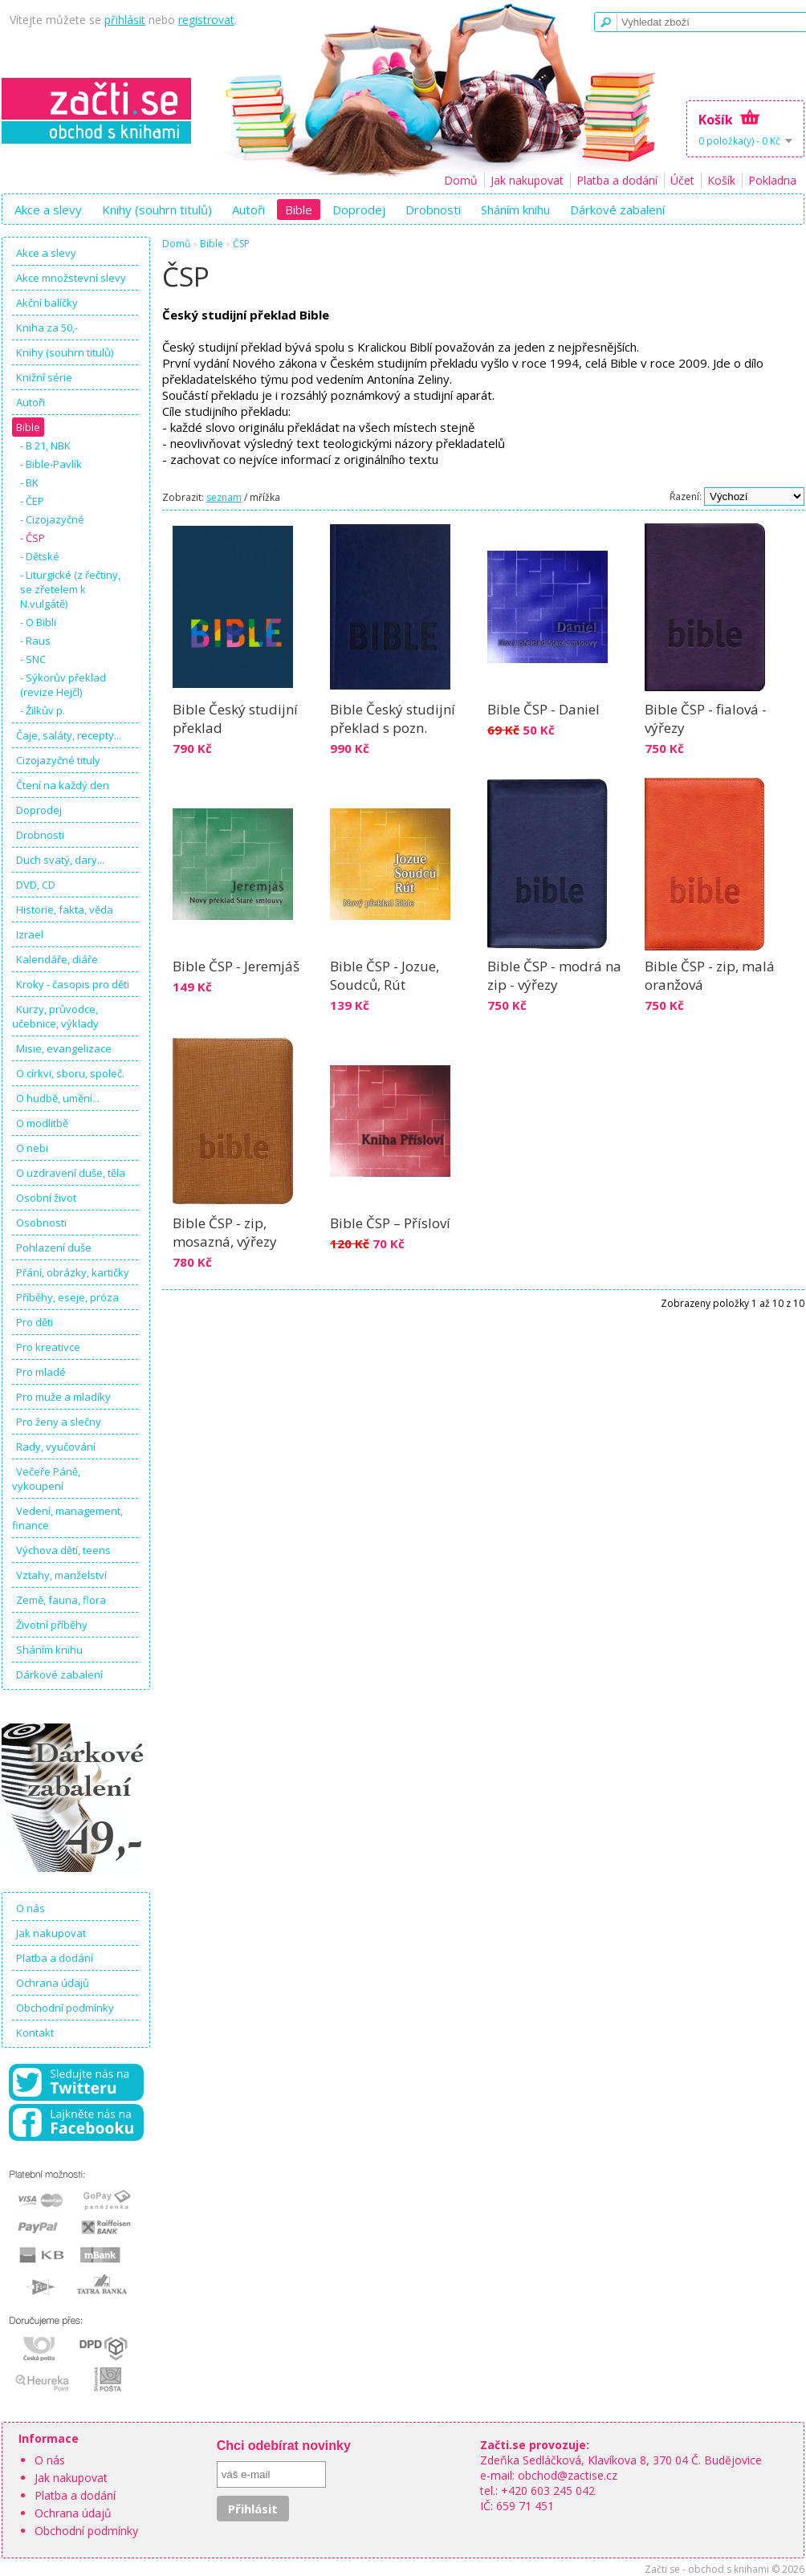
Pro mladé (41, 1372)
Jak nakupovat (527, 180)
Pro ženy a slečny (58, 1421)
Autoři (248, 209)
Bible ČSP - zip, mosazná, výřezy (225, 1232)
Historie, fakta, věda (64, 909)
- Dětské (39, 556)
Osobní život (46, 1197)
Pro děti (34, 1322)
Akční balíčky (47, 302)
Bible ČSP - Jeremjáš (236, 966)
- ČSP (32, 538)
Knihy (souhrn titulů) (157, 209)
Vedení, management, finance (67, 1518)
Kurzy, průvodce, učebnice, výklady (55, 1016)
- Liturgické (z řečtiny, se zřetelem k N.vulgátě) (70, 589)
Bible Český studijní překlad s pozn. (392, 718)
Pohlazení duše (54, 1247)
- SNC (33, 659)
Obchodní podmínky (65, 2007)
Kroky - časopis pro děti (72, 984)
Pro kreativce (48, 1347)
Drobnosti (433, 209)
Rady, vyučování (56, 1446)
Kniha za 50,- (47, 327)
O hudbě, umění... (58, 1098)
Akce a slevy (48, 209)
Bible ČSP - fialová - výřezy (706, 718)
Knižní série (44, 377)
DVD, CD (35, 884)
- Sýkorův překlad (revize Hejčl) (63, 684)
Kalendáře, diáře (57, 959)
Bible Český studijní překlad (235, 718)
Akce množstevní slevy (71, 278)
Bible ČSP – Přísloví (390, 1223)
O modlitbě (42, 1123)
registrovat (206, 19)
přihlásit (124, 19)
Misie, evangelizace (64, 1048)
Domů (461, 180)
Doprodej (358, 209)
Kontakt (35, 2032)
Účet (682, 180)
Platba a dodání (616, 180)
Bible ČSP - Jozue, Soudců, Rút (384, 975)
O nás (30, 1908)
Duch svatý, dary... (60, 860)
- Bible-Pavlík (51, 464)
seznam (224, 497)
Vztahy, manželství (61, 1575)
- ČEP (32, 501)
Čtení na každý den (62, 785)
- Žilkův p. (42, 710)
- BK (29, 482)
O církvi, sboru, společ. (70, 1073)
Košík (721, 180)
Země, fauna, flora (61, 1600)
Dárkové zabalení (617, 209)
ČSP (241, 243)
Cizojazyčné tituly (58, 760)
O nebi (32, 1148)
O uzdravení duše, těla (70, 1173)
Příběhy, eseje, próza (67, 1297)
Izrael (29, 934)
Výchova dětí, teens (63, 1550)
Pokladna (772, 180)
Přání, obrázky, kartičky (72, 1272)
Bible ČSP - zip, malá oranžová (710, 975)
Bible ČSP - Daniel (543, 709)
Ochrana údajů (52, 1983)
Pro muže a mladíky (63, 1397)
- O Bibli (38, 622)
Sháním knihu (515, 209)
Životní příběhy (52, 1625)
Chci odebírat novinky (284, 2445)
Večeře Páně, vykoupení (46, 1478)
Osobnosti (41, 1222)
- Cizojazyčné (52, 519)
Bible (298, 209)
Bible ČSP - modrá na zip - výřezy (554, 975)
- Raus (35, 640)
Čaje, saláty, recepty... (68, 735)
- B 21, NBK (45, 445)
